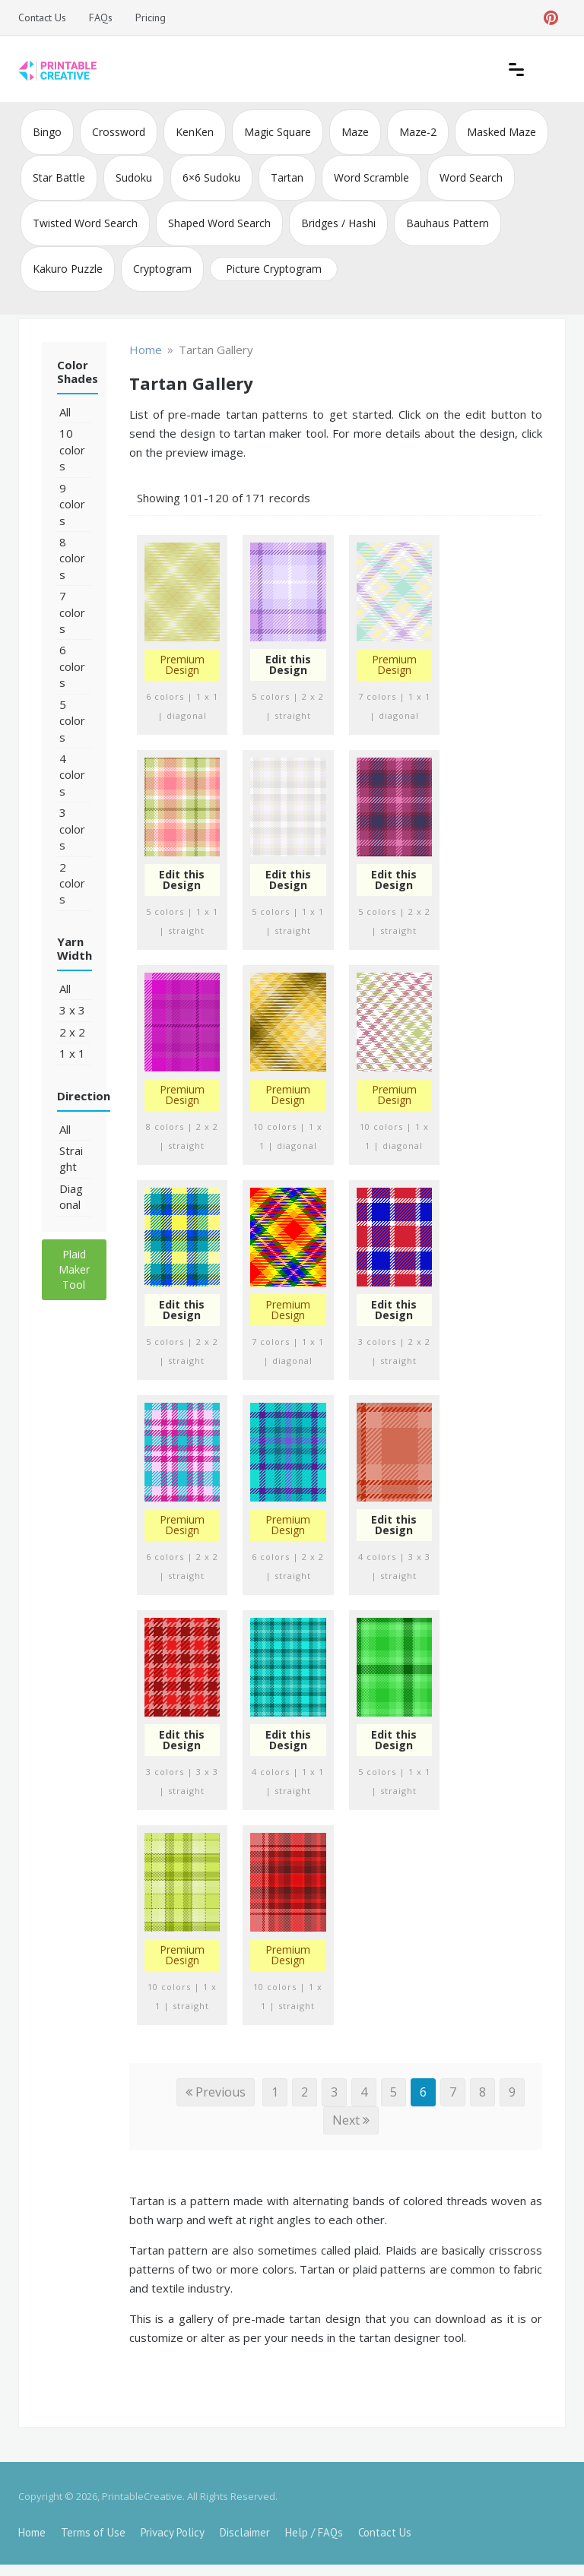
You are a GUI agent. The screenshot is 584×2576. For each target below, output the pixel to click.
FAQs (101, 17)
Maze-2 (417, 132)
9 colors (72, 504)
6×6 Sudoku (211, 177)
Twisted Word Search (85, 223)
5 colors (72, 721)
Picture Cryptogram (274, 268)
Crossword (118, 132)
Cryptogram (162, 268)
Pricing (150, 17)
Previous (216, 2092)
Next (351, 2120)
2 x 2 (72, 1032)
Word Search (471, 177)
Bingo (47, 132)
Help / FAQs (314, 2532)
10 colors (72, 449)
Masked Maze (501, 132)
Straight (71, 1158)
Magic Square (277, 132)
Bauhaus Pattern (447, 223)
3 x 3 (72, 1009)
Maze (355, 132)
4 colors (72, 775)
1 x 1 (72, 1053)
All (65, 411)
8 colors (72, 558)
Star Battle (59, 177)
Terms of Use (93, 2532)
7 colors (72, 612)
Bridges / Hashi (338, 223)
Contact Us (42, 17)
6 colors (72, 666)
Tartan (287, 177)
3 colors (72, 829)
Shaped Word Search (219, 223)
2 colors (72, 883)
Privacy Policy (173, 2532)
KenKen (195, 132)
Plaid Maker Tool (74, 1269)
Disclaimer (245, 2532)
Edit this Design (288, 664)
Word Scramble (371, 177)
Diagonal (71, 1196)
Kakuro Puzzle (68, 268)
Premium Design (182, 664)
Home (32, 2532)
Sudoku (134, 177)
